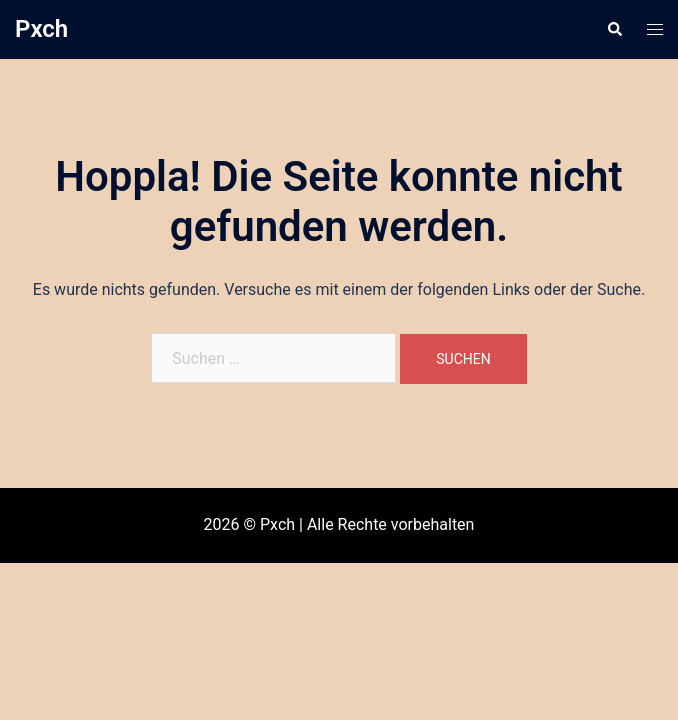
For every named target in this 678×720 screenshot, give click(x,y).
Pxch (41, 29)
